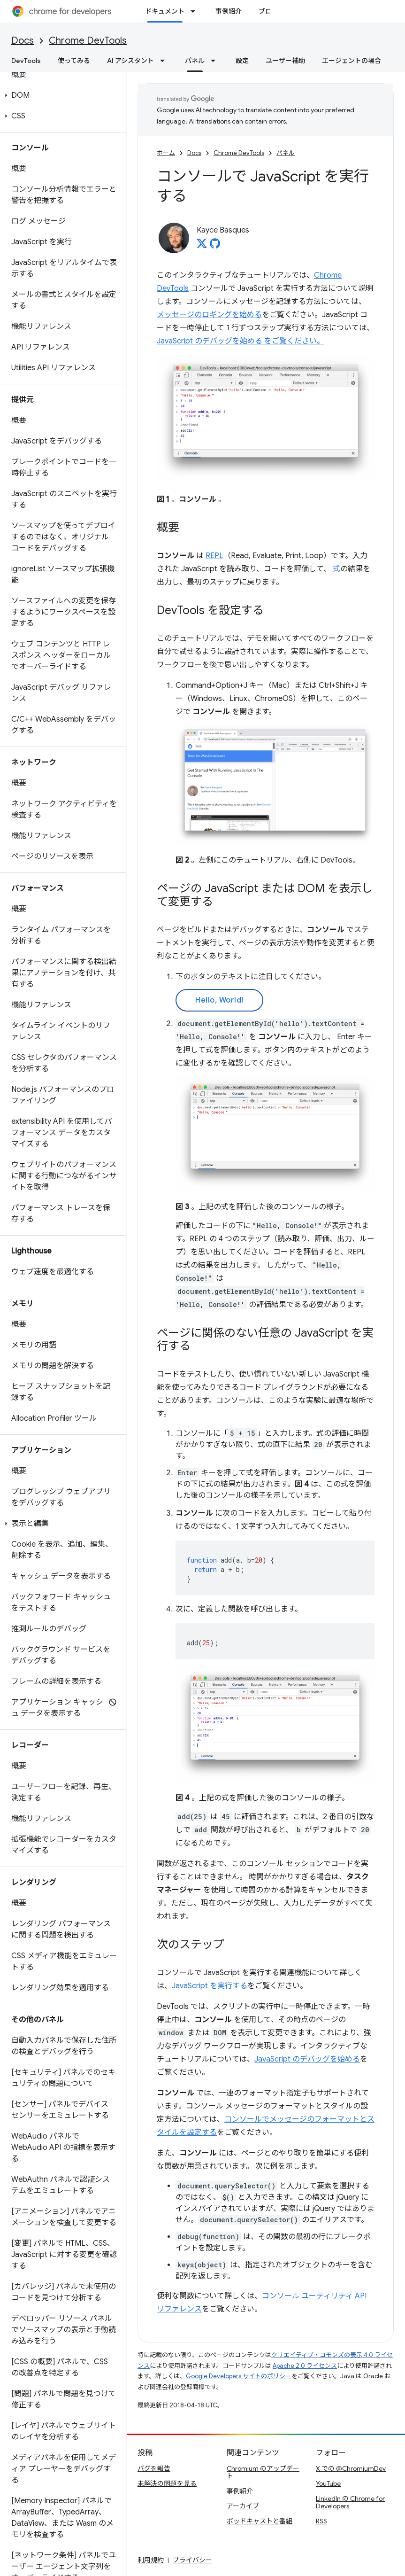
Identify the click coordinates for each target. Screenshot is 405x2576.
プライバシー (192, 2560)
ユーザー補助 (285, 60)
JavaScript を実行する (209, 1986)
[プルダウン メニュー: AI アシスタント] (165, 60)
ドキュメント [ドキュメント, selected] (164, 11)
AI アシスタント (130, 60)
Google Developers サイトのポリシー (238, 2376)
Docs (22, 41)
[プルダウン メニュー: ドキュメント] (195, 11)
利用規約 (151, 2560)
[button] (61, 95)
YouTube (328, 2483)
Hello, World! (219, 1000)
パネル (285, 153)
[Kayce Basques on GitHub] (215, 246)
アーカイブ (243, 2506)
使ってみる (74, 60)
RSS (321, 2521)
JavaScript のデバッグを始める (307, 2059)
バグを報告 (154, 2468)
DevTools (26, 60)
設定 (242, 60)
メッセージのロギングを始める (209, 314)
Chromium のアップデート (263, 2472)
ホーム (166, 153)
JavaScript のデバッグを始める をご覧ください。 (240, 341)
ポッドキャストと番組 (259, 2521)
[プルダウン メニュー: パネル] (216, 60)
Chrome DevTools (88, 41)
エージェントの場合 (351, 60)
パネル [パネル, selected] (195, 60)
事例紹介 (228, 11)
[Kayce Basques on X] (202, 246)
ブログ (268, 11)
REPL (214, 555)
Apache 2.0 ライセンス (305, 2366)
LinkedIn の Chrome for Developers (350, 2502)
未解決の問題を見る (167, 2483)
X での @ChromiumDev (351, 2468)
